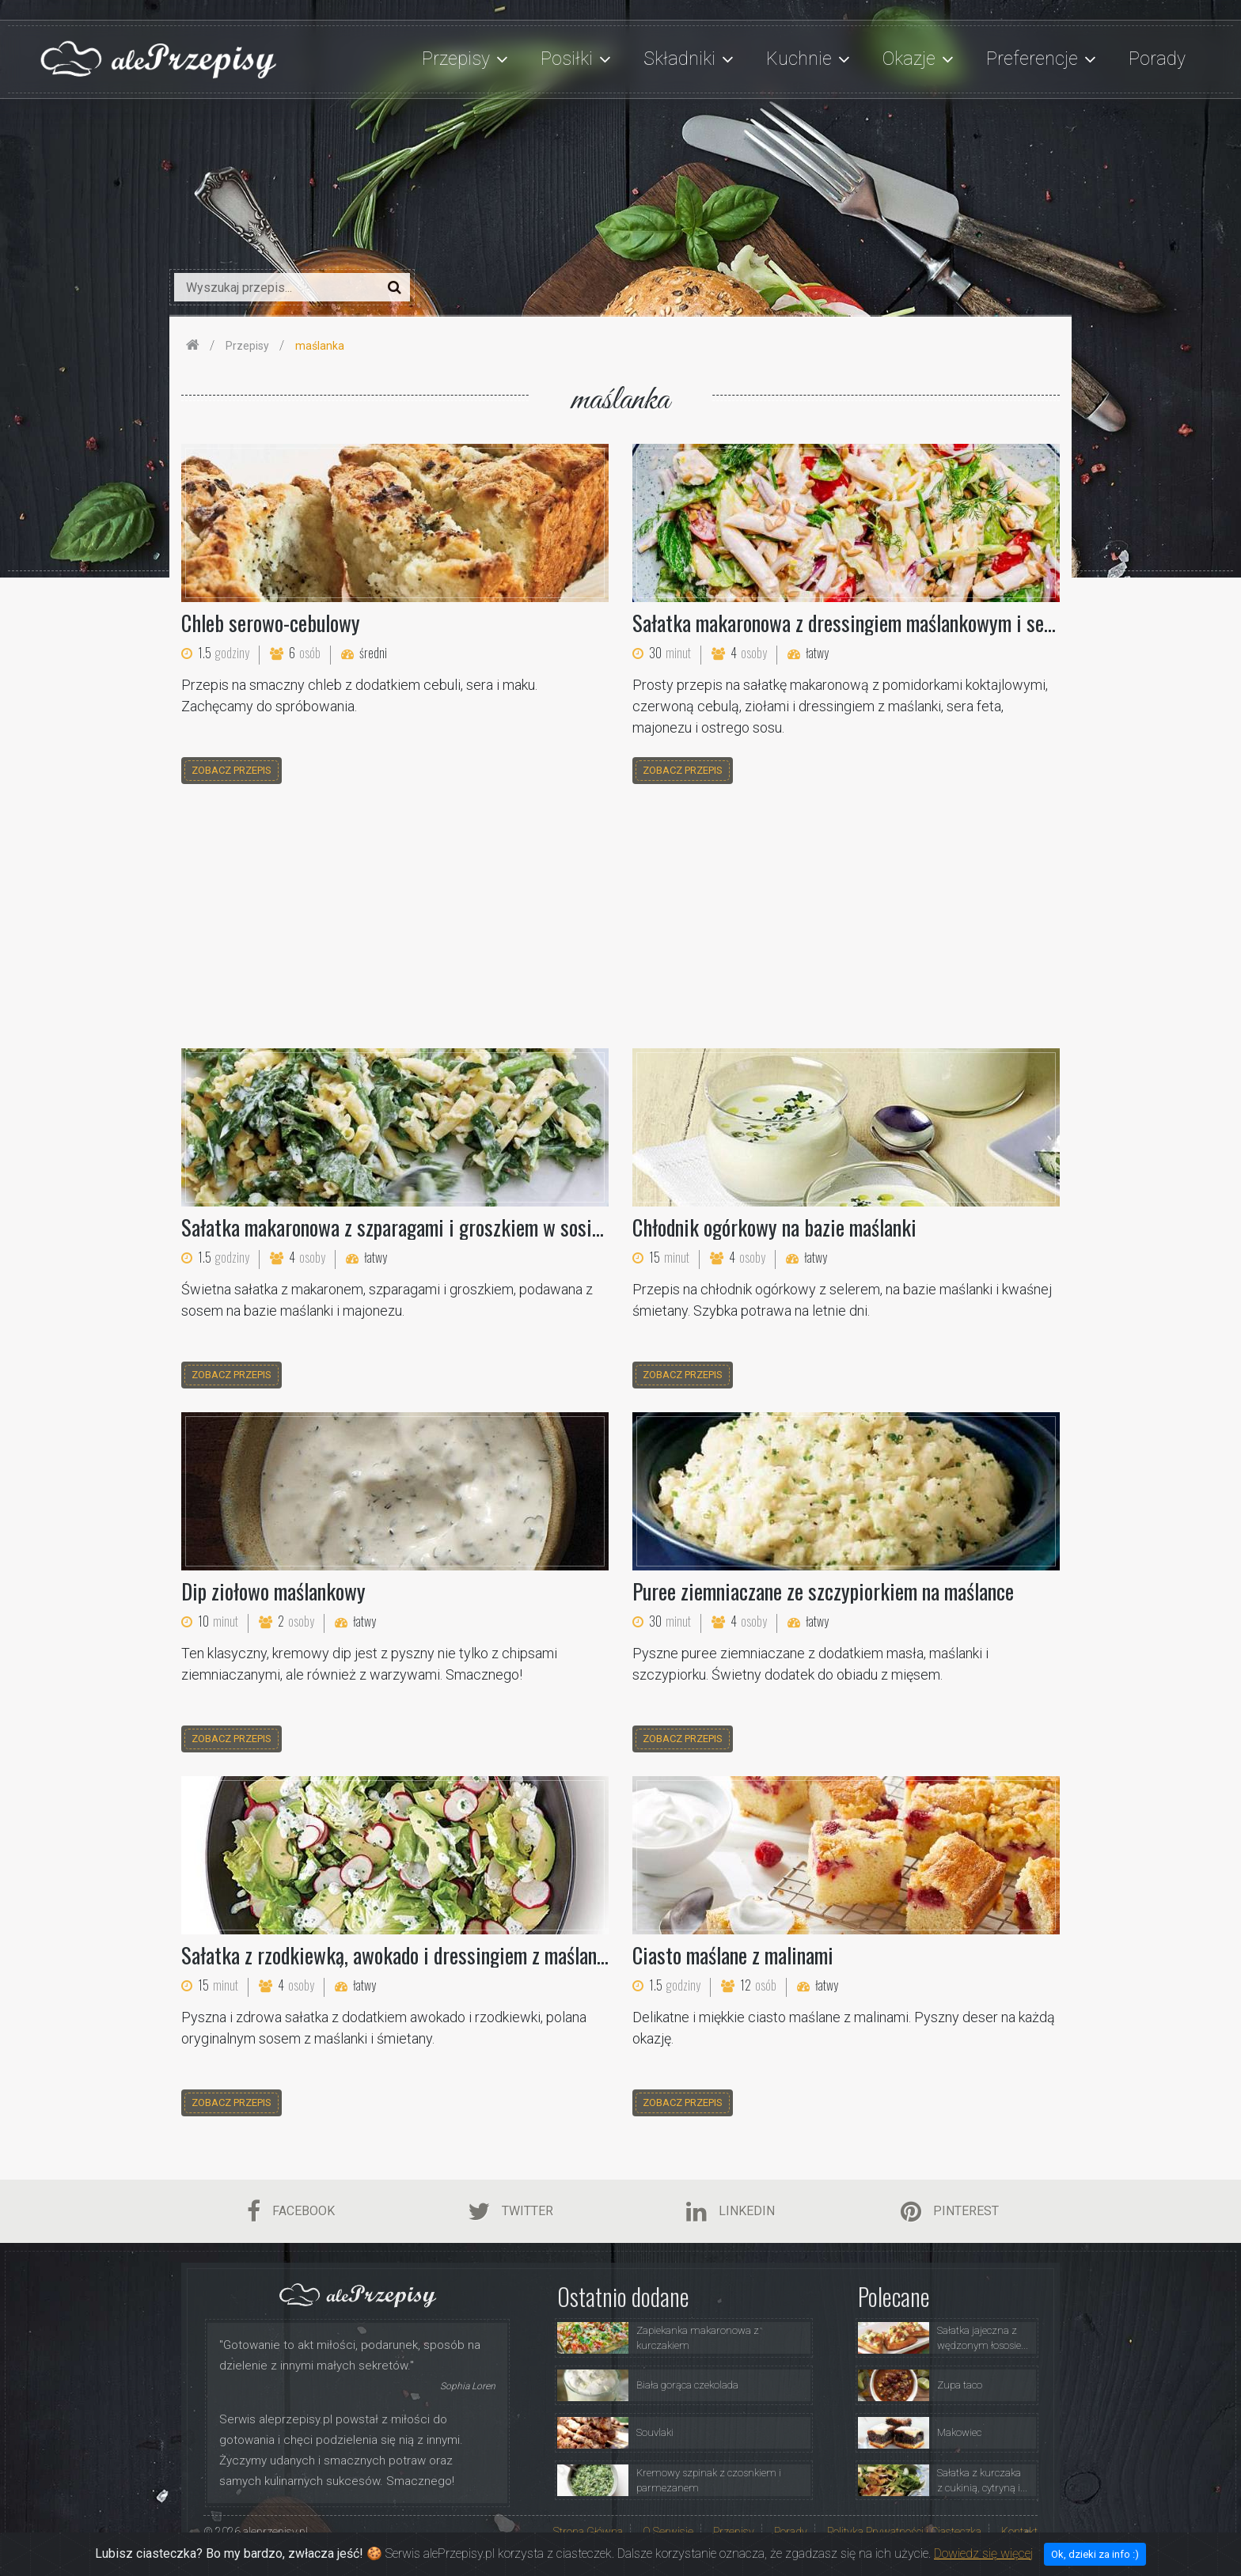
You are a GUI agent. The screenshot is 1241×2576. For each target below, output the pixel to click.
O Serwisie (668, 2531)
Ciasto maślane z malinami (732, 1955)
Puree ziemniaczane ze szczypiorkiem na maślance (823, 1591)
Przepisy (733, 2531)
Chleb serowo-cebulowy (270, 622)
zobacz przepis (231, 770)
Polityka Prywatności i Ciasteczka (904, 2531)
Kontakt (1019, 2531)
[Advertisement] (620, 918)
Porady (1157, 59)
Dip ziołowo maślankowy (273, 1591)
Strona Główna (588, 2531)
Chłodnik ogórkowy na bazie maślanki (774, 1227)
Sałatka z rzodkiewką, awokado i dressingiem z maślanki (396, 1955)
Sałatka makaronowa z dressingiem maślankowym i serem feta (870, 622)
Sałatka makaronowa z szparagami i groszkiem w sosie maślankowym (446, 1227)
